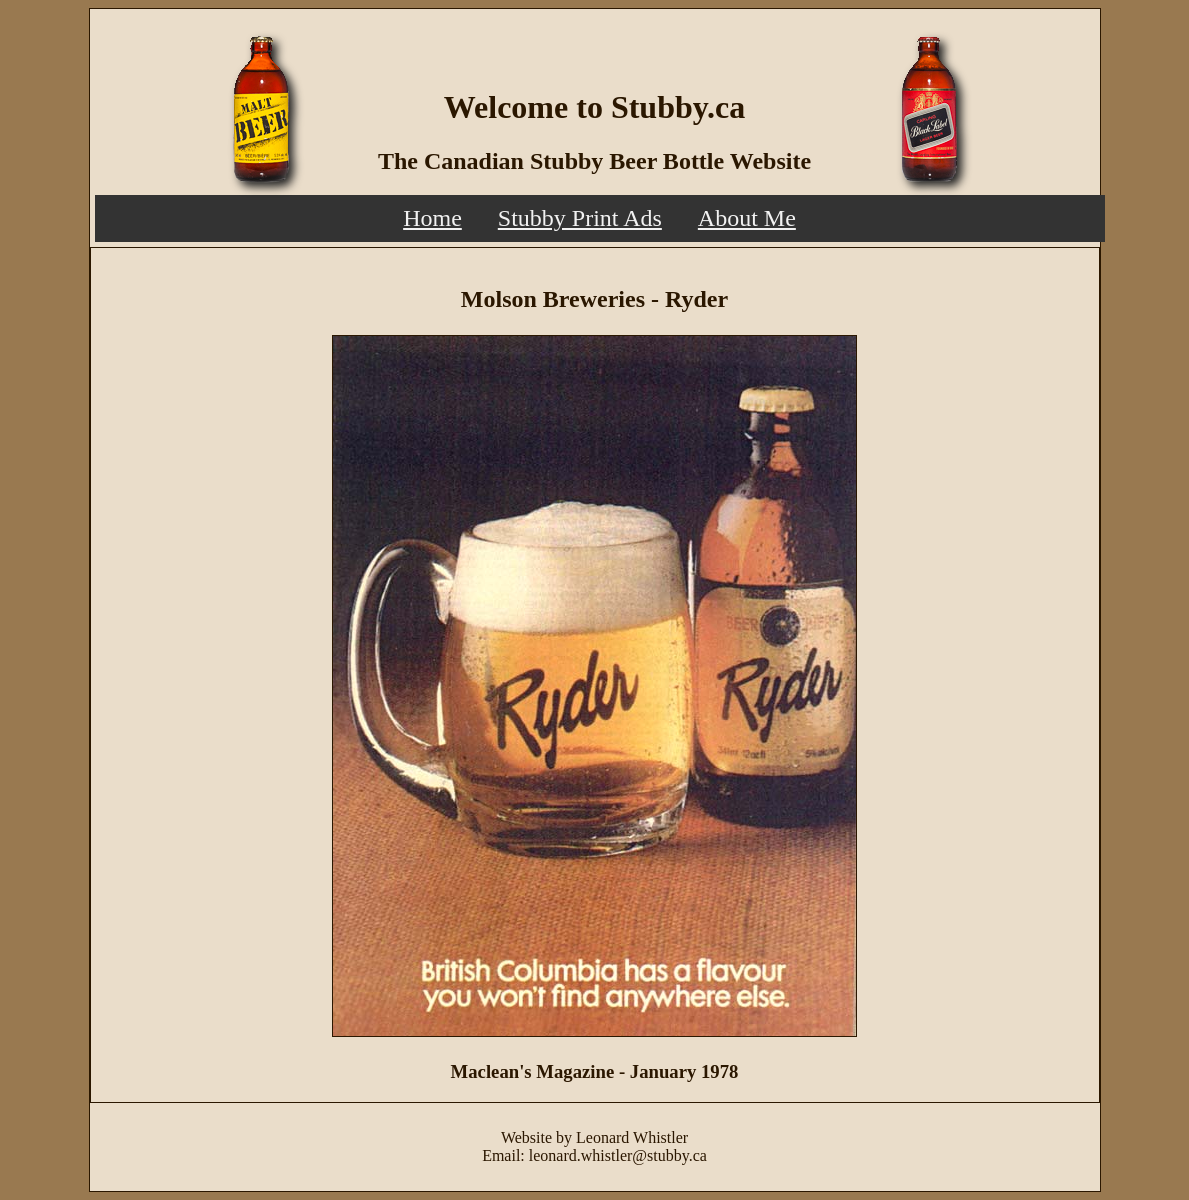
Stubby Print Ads (580, 218)
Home (432, 218)
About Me (747, 218)
